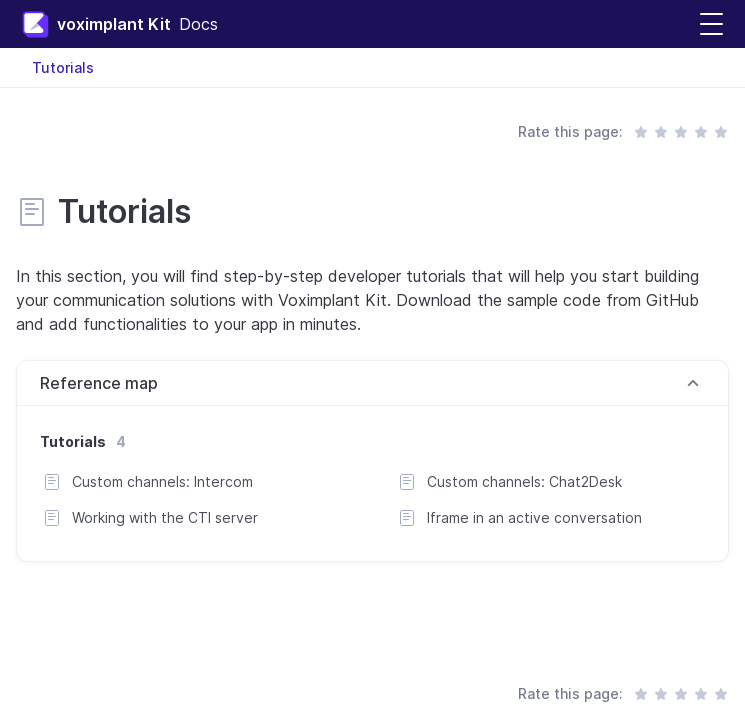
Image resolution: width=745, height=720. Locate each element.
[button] (711, 24)
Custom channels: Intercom (162, 481)
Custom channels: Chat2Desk (524, 481)
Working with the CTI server (165, 517)
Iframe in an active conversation (534, 517)
